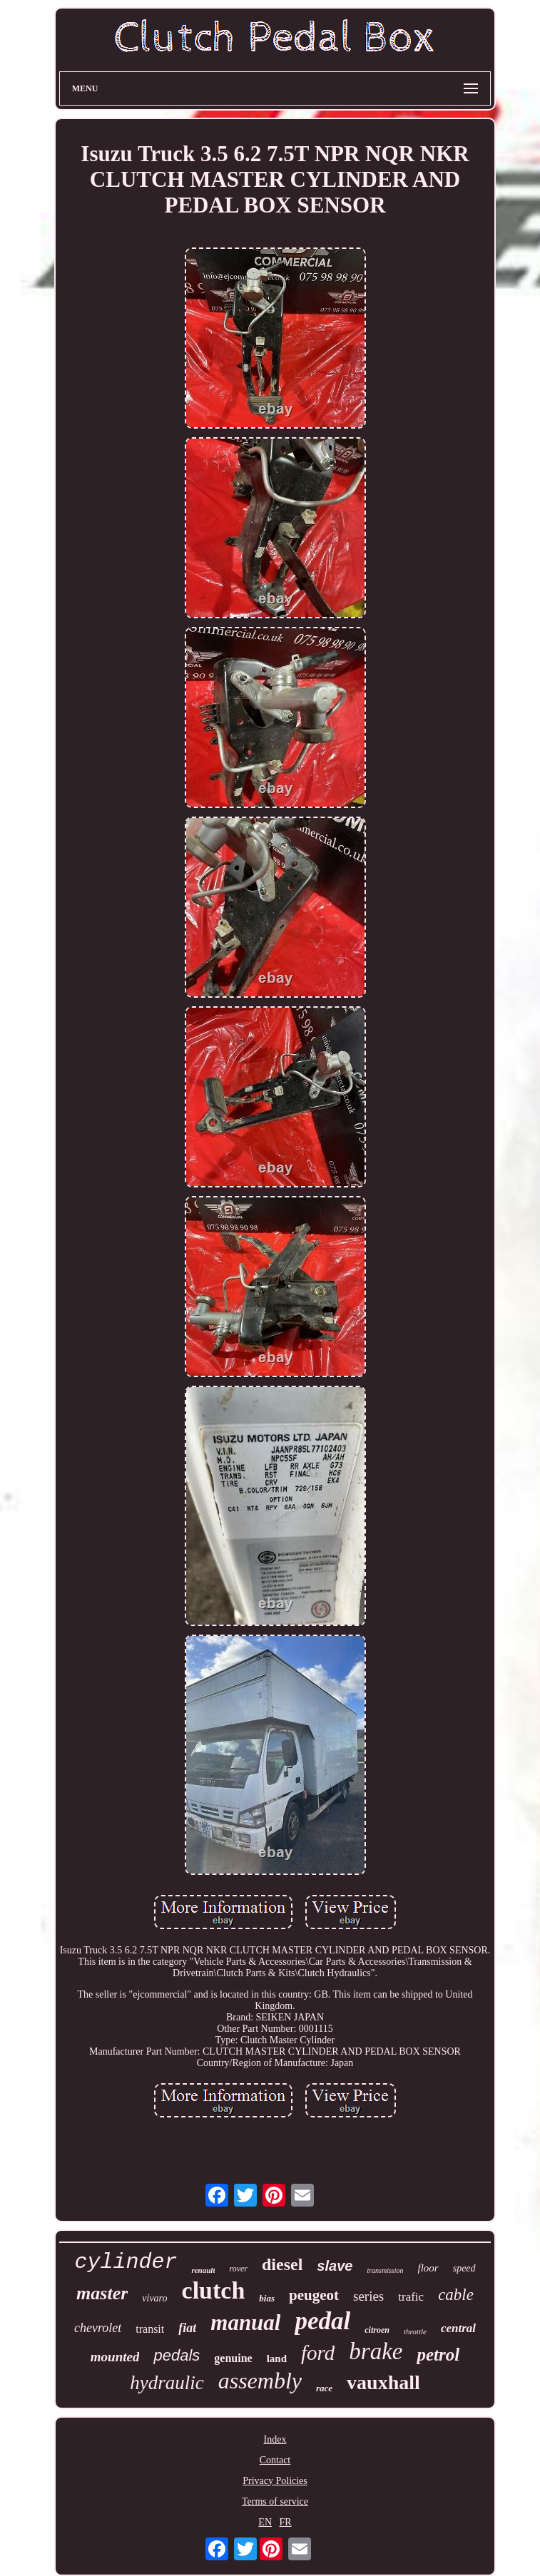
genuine (233, 2358)
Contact (275, 2460)
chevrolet (97, 2328)
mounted (115, 2356)
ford (318, 2352)
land (277, 2358)
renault (203, 2270)
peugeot (314, 2295)
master (102, 2293)
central (458, 2328)
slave (334, 2266)
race (324, 2388)
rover (238, 2269)
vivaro (154, 2298)
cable (456, 2295)
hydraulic (166, 2382)
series (368, 2296)
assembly (260, 2380)
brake (375, 2351)
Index (275, 2439)
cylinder (125, 2262)
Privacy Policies (275, 2480)
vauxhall (383, 2382)
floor (428, 2268)
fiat (187, 2328)
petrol (438, 2354)
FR (286, 2522)
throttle (415, 2331)
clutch (213, 2290)
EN (265, 2522)
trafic (411, 2297)
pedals (176, 2355)
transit (150, 2329)
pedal (322, 2321)
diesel (282, 2264)
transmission (385, 2270)
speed (464, 2268)
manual (245, 2322)
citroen (377, 2330)
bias (267, 2298)
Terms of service (275, 2501)
